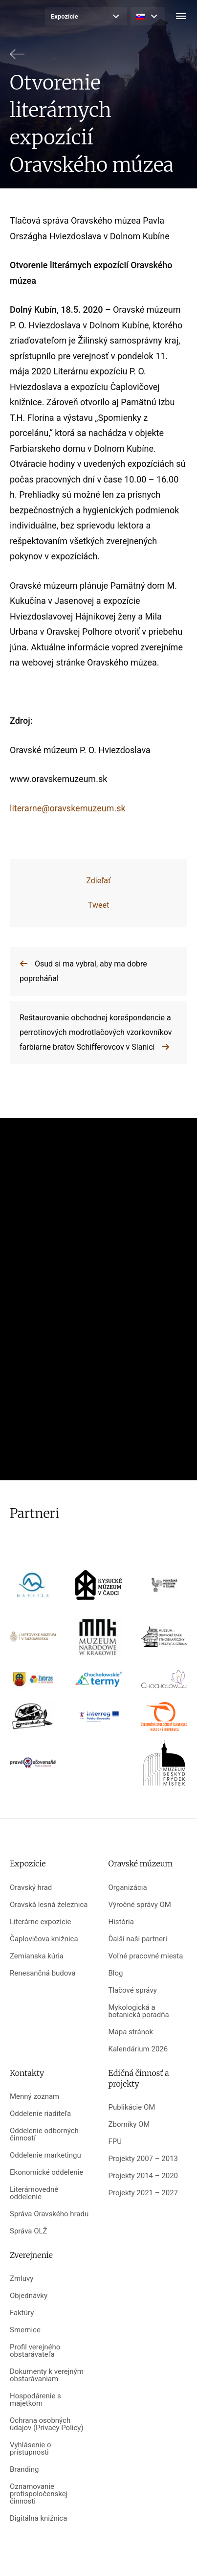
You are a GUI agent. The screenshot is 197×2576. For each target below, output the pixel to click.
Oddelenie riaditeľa (40, 2113)
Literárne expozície (40, 1922)
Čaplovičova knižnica (44, 1939)
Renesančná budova (43, 1973)
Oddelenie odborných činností (44, 2134)
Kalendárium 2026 (138, 2049)
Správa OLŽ (28, 2231)
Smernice (25, 2330)
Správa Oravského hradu (49, 2214)
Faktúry (22, 2313)
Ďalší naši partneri (138, 1939)
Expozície (64, 16)
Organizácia (128, 1887)
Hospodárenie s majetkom (35, 2399)
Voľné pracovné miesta (146, 1956)
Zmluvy (21, 2278)
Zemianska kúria (37, 1956)
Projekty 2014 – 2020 (143, 2176)
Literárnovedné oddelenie (34, 2193)
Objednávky (28, 2296)
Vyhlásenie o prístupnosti (30, 2448)
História (121, 1922)
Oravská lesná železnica (49, 1905)
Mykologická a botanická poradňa (139, 2011)
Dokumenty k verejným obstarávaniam (47, 2375)
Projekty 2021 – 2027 (143, 2193)
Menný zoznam (34, 2096)
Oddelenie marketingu (45, 2155)
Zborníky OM (129, 2124)
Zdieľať (98, 880)
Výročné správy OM (140, 1905)
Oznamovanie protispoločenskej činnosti (38, 2494)
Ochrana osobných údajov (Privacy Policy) (47, 2424)
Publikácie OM (132, 2107)
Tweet (98, 905)
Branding (24, 2469)
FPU (115, 2141)
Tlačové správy (133, 1990)
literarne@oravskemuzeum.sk (68, 808)
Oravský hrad (31, 1887)
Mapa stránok (131, 2032)
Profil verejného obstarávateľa (35, 2351)
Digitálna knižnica (38, 2518)
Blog (116, 1973)
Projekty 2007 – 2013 (143, 2158)
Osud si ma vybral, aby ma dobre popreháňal (83, 971)
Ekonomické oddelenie (46, 2172)
